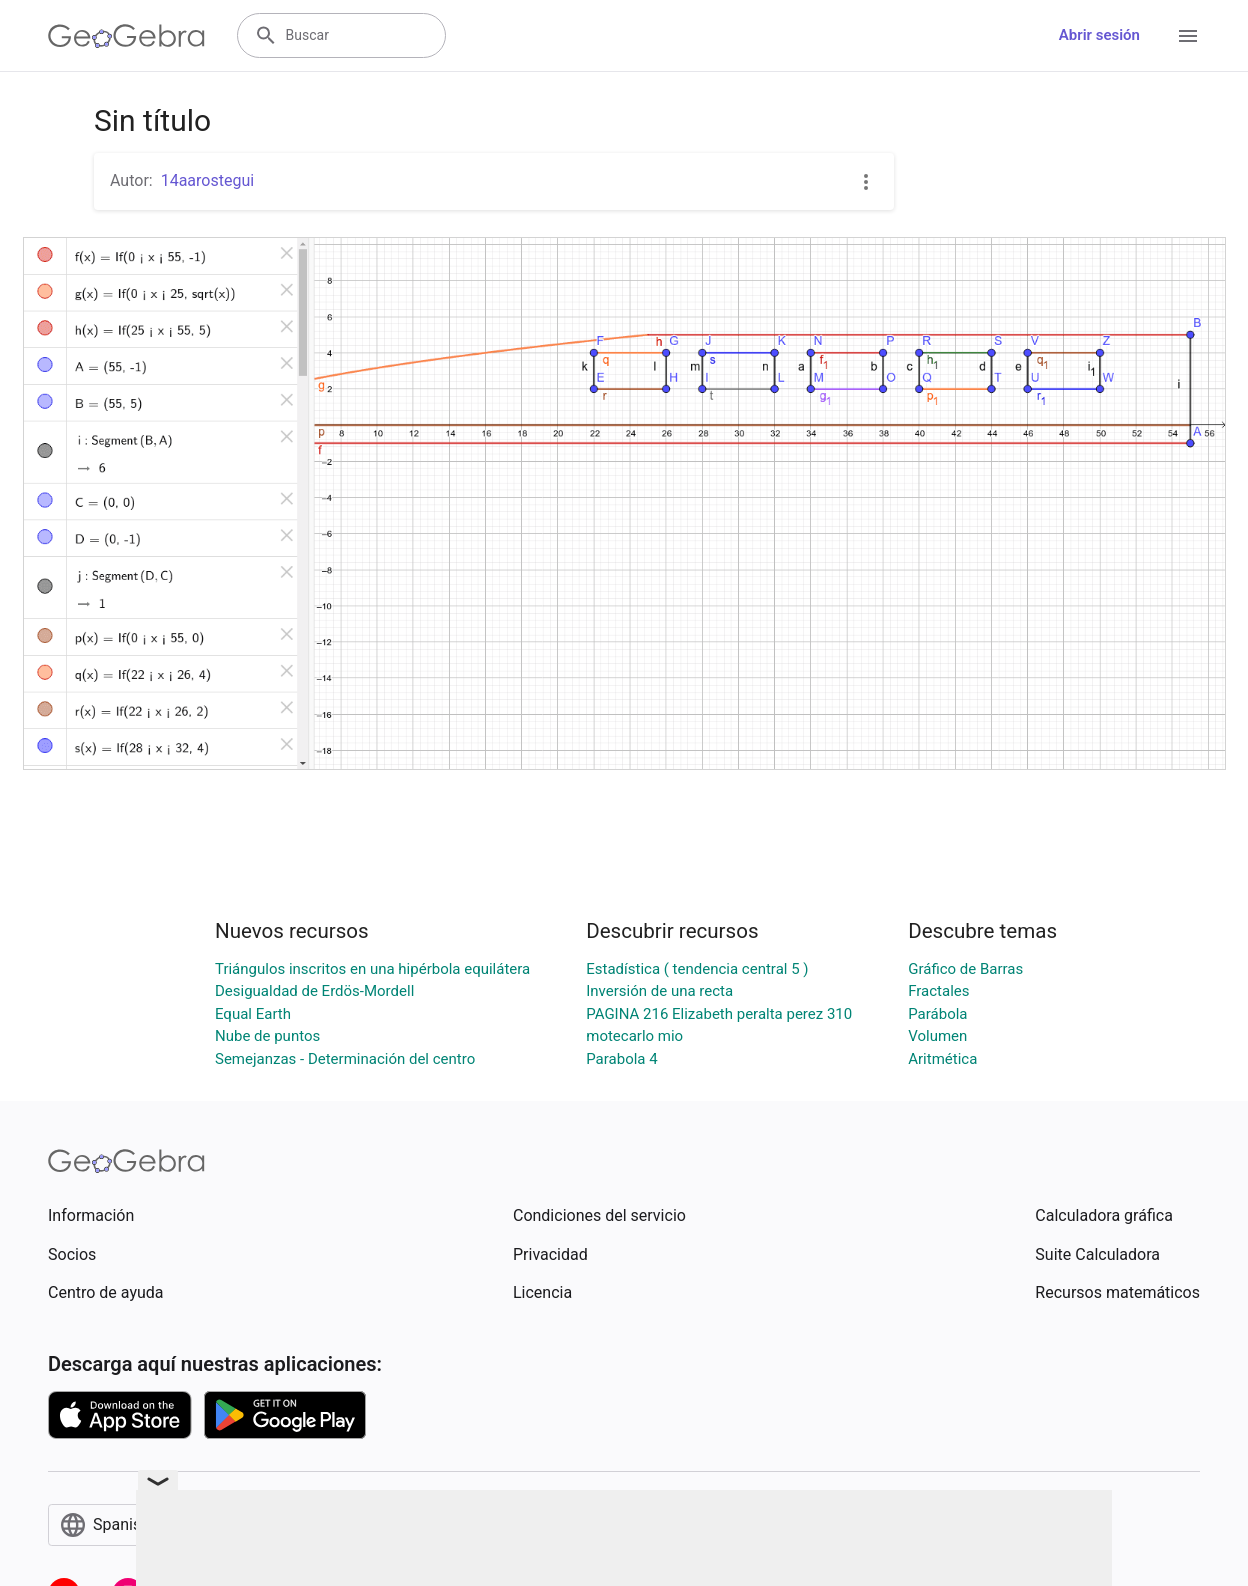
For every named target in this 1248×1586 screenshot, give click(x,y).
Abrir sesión (1099, 35)
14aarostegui (207, 180)
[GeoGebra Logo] (126, 36)
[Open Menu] (1188, 36)
